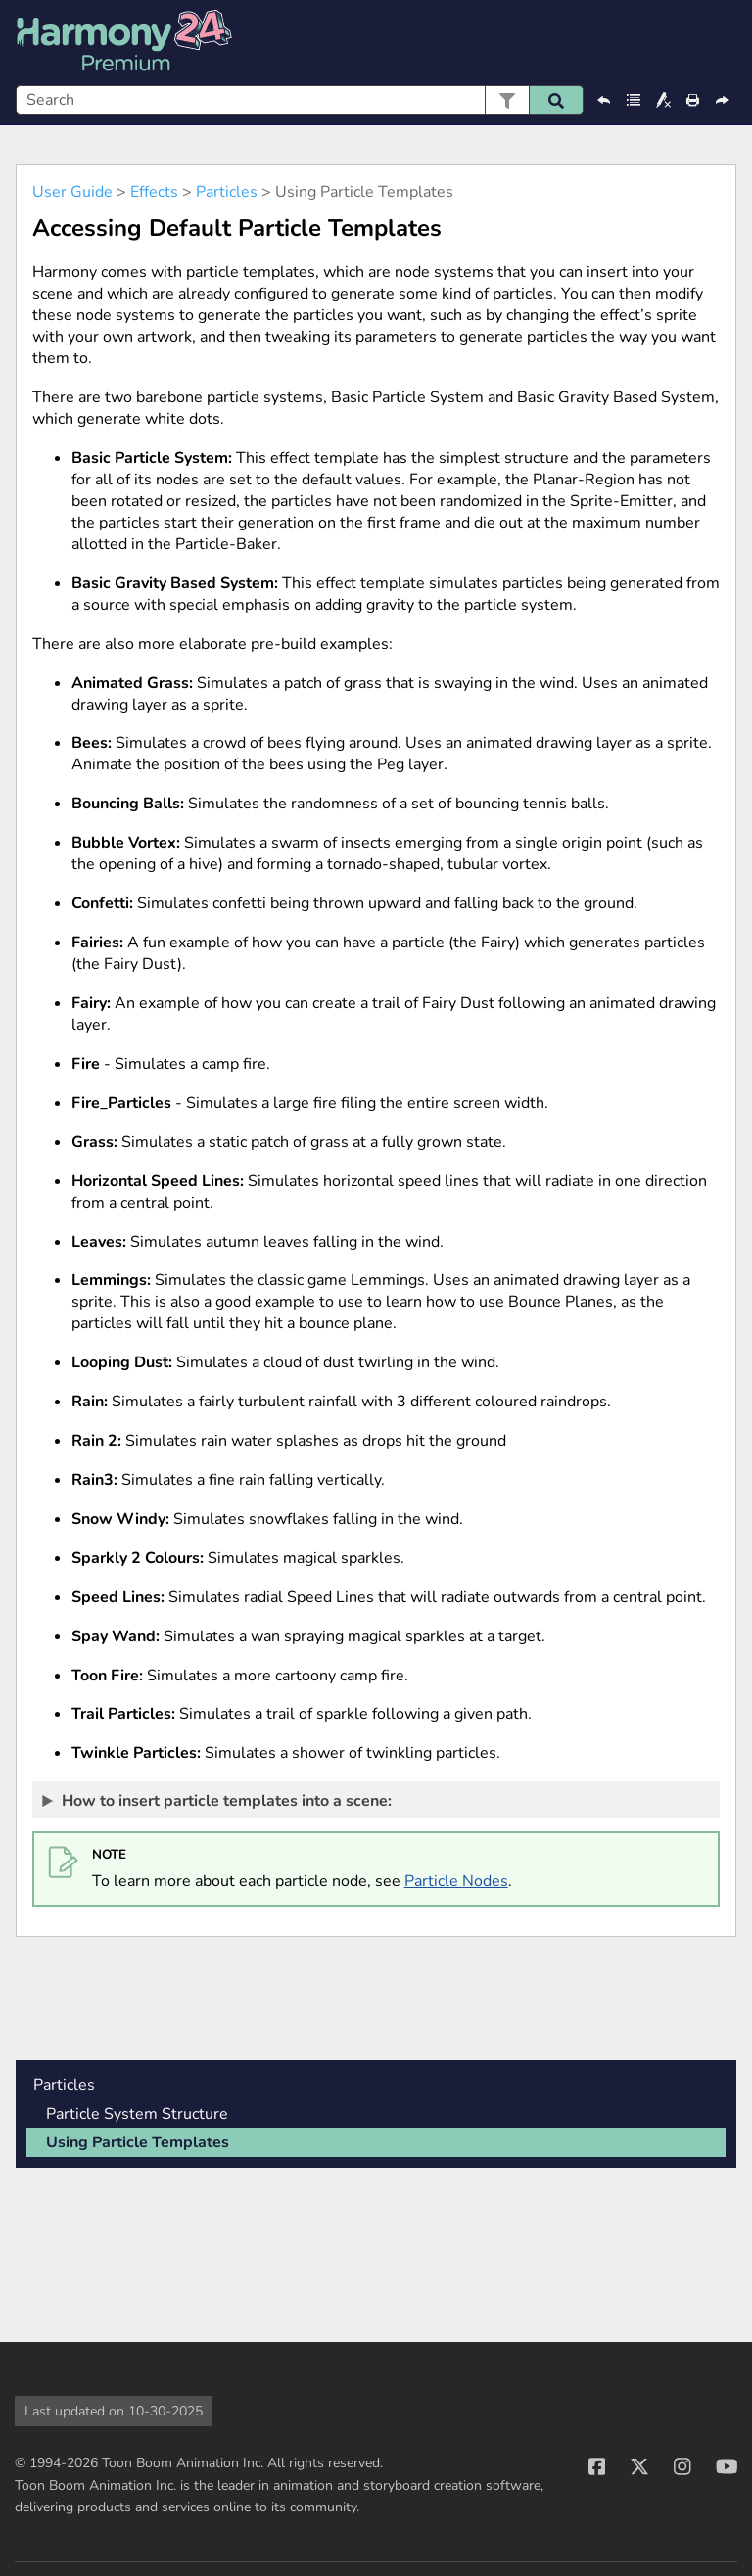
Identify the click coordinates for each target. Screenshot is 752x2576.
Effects (154, 192)
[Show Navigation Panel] (725, 43)
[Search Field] (300, 100)
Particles (227, 192)
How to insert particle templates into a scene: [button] (218, 1800)
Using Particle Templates (137, 2142)
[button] (507, 100)
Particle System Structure (137, 2114)
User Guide (72, 192)
